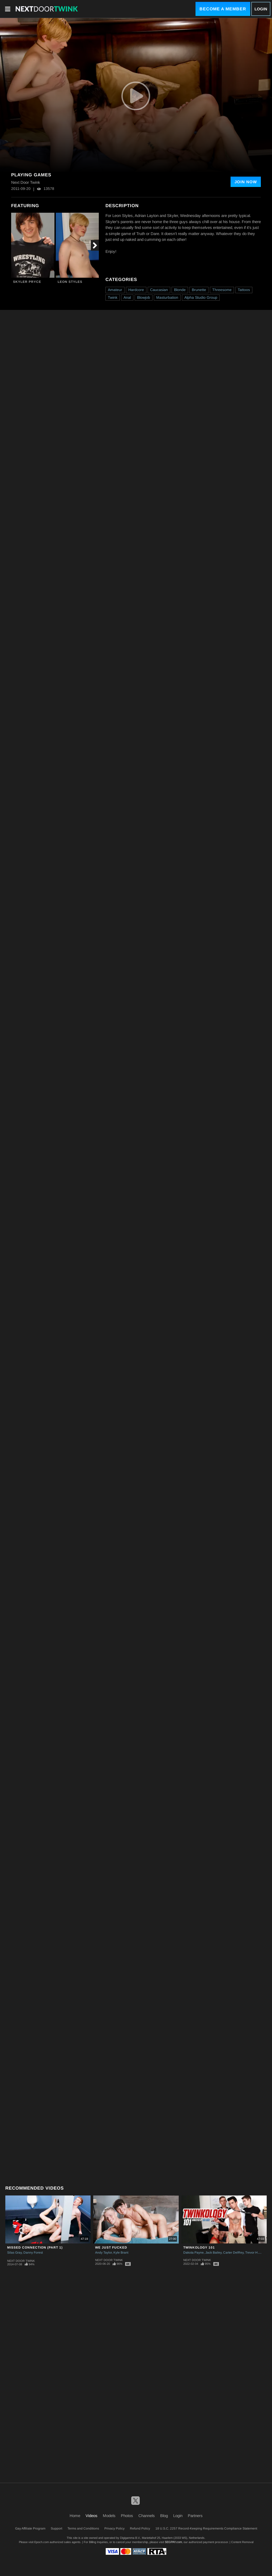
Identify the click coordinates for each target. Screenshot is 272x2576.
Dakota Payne (193, 2252)
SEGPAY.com (173, 2542)
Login (260, 9)
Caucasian (159, 290)
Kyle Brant (120, 2252)
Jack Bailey (213, 2252)
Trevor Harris (254, 2252)
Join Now (246, 182)
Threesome (222, 290)
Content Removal (242, 2542)
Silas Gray (14, 2252)
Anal (127, 297)
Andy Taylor (103, 2252)
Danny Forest (33, 2252)
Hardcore (136, 290)
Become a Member (222, 9)
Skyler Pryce (27, 282)
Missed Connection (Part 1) (35, 2247)
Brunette (199, 290)
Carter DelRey (233, 2252)
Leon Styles (70, 282)
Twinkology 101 (199, 2247)
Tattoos (244, 290)
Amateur (115, 290)
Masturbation (167, 297)
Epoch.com (41, 2542)
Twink (112, 297)
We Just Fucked (111, 2247)
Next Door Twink (21, 2260)
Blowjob (143, 297)
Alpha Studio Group (200, 297)
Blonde (180, 290)
